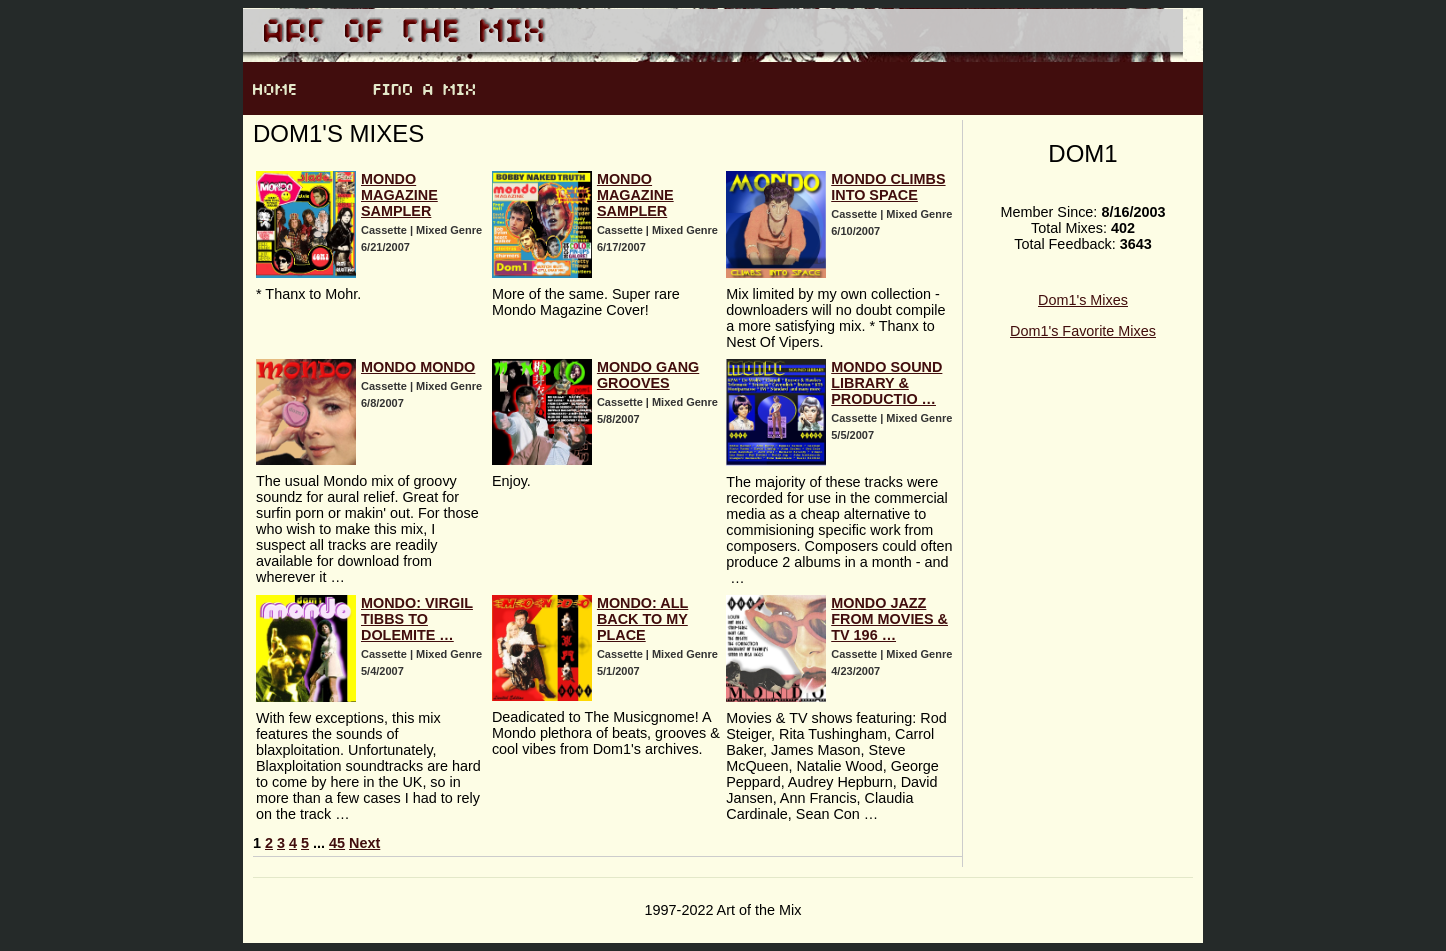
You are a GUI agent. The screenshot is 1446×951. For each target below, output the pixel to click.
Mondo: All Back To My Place (642, 619)
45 (337, 843)
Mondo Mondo (418, 367)
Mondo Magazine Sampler (399, 195)
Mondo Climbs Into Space (888, 187)
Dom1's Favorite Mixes (1083, 331)
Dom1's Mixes (1083, 300)
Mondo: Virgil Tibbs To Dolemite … (417, 619)
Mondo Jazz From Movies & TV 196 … (889, 619)
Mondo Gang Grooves (648, 375)
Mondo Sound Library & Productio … (886, 383)
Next (364, 843)
